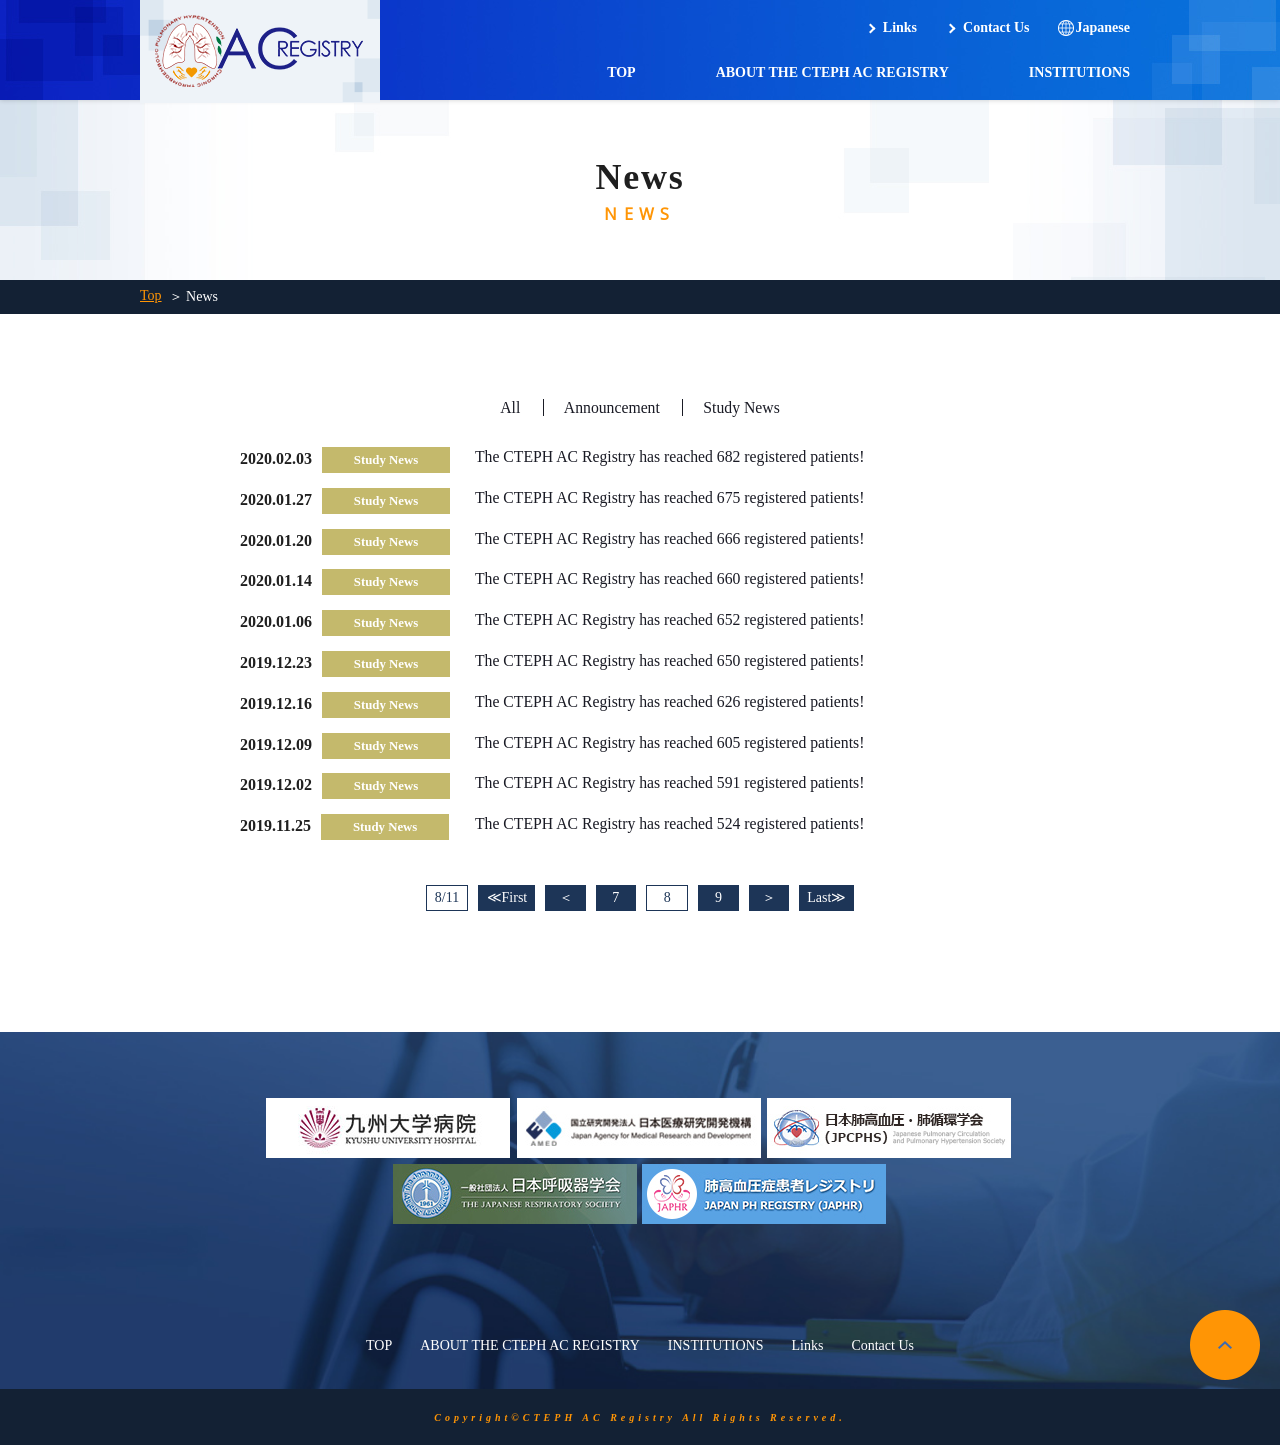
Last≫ (832, 897)
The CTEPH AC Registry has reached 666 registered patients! (673, 538)
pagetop (1225, 1344)
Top (151, 295)
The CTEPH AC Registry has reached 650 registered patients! (673, 660)
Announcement (611, 407)
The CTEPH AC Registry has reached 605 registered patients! (673, 742)
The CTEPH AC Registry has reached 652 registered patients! (673, 619)
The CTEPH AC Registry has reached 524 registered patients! (673, 823)
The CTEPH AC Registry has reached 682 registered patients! (673, 456)
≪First (501, 897)
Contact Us (996, 27)
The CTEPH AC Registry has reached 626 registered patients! (673, 701)
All (509, 407)
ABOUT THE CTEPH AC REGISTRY (832, 72)
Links (900, 27)
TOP (621, 72)
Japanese (1103, 27)
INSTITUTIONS (1079, 72)
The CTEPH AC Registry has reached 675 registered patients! (673, 497)
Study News (743, 407)
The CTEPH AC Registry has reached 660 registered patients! (673, 578)
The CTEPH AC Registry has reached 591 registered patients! (673, 782)
